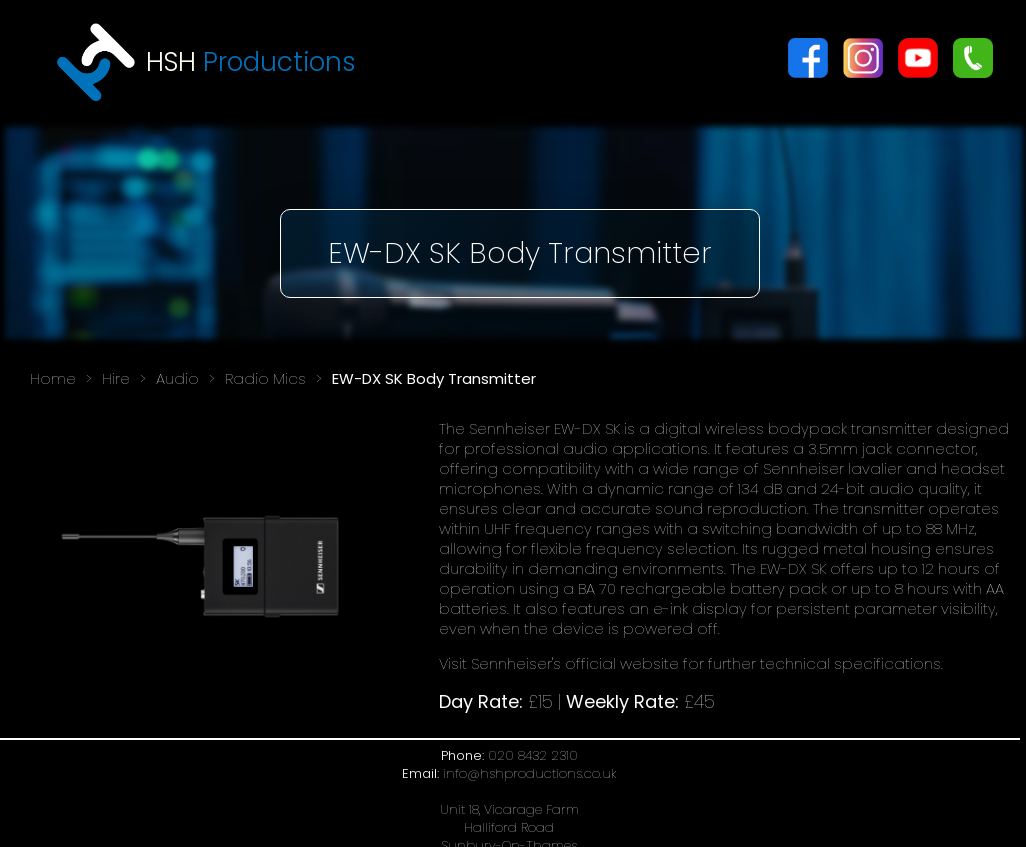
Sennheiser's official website (575, 663)
